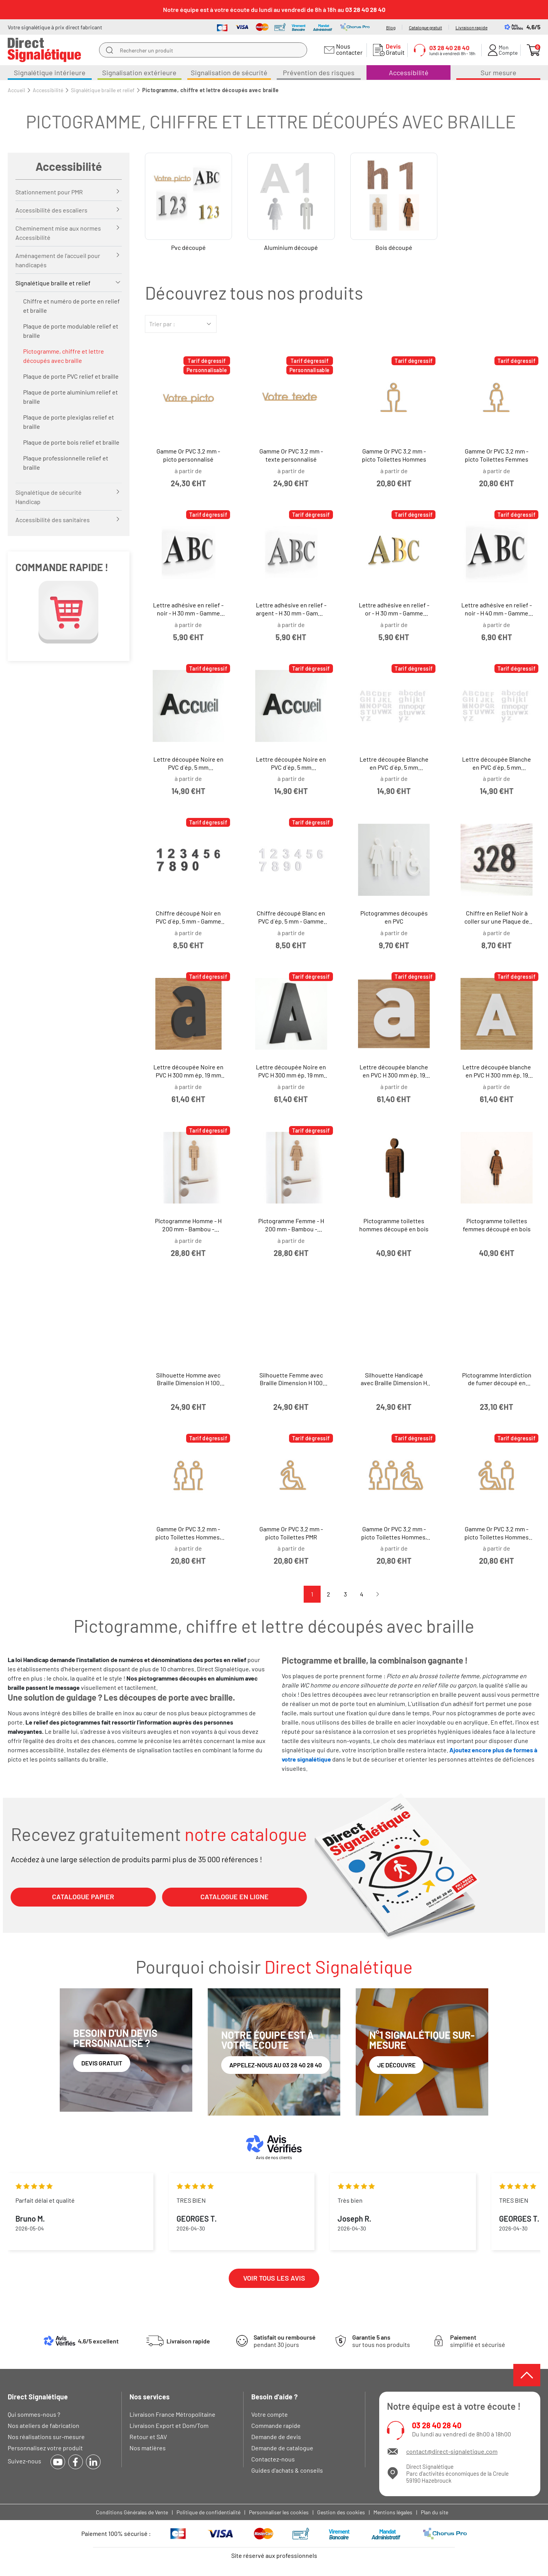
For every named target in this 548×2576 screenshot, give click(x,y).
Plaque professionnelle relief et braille (65, 462)
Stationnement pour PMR (49, 192)
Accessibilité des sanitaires (52, 519)
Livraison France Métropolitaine (172, 2414)
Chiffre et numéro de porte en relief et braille (71, 305)
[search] (109, 50)
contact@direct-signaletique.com (452, 2451)
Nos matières (147, 2447)
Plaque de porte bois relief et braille (71, 442)
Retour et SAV (148, 2436)
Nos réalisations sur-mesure (46, 2436)
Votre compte (269, 2414)
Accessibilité (68, 166)
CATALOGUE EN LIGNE (234, 1896)
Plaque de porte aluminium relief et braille (70, 396)
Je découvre (396, 2065)
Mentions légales (392, 2512)
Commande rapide (276, 2425)
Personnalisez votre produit (45, 2447)
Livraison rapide (471, 27)
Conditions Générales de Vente (132, 2512)
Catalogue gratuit (425, 27)
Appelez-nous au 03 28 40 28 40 (275, 2065)
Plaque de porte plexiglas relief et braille (68, 421)
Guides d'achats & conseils (287, 2470)
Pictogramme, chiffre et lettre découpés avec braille (63, 355)
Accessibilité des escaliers (51, 210)
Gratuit (393, 49)
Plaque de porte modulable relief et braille (70, 330)
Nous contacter (348, 49)
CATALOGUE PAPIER (83, 1896)
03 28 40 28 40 (436, 2425)
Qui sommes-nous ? (34, 2414)
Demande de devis (276, 2436)
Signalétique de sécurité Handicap (48, 497)
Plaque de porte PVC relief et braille (71, 376)
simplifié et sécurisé (477, 2340)
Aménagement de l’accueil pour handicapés (57, 260)
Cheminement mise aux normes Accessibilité (58, 232)
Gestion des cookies (341, 2512)
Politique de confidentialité (208, 2512)
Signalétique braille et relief (53, 283)
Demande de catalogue (282, 2447)
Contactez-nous (273, 2459)
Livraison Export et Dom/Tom (168, 2425)
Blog (390, 27)
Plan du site (434, 2512)
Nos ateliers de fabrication (43, 2425)
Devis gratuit (101, 2063)
